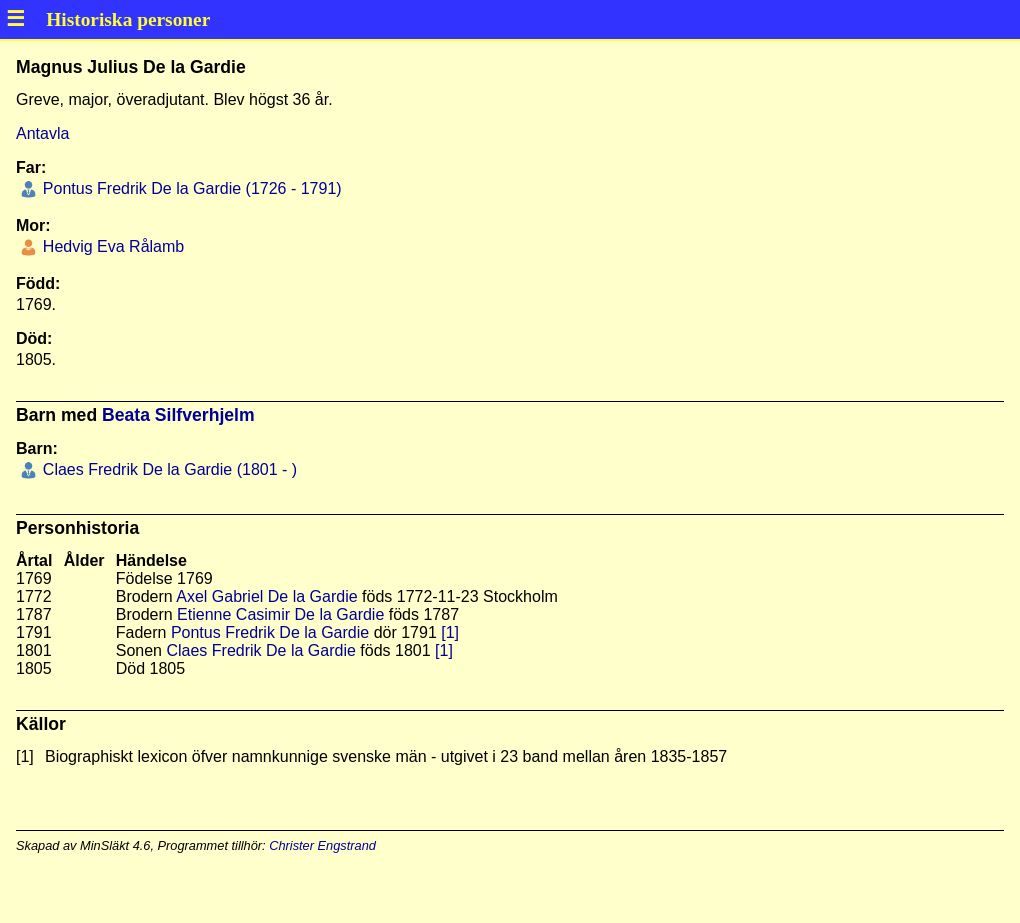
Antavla (42, 133)
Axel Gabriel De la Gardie (266, 596)
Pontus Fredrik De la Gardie (270, 632)
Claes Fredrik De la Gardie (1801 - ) (167, 469)
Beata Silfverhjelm (178, 415)
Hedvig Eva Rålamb (111, 246)
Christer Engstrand (322, 845)
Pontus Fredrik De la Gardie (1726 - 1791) (189, 188)
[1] (450, 632)
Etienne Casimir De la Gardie (280, 614)
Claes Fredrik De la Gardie (260, 650)
